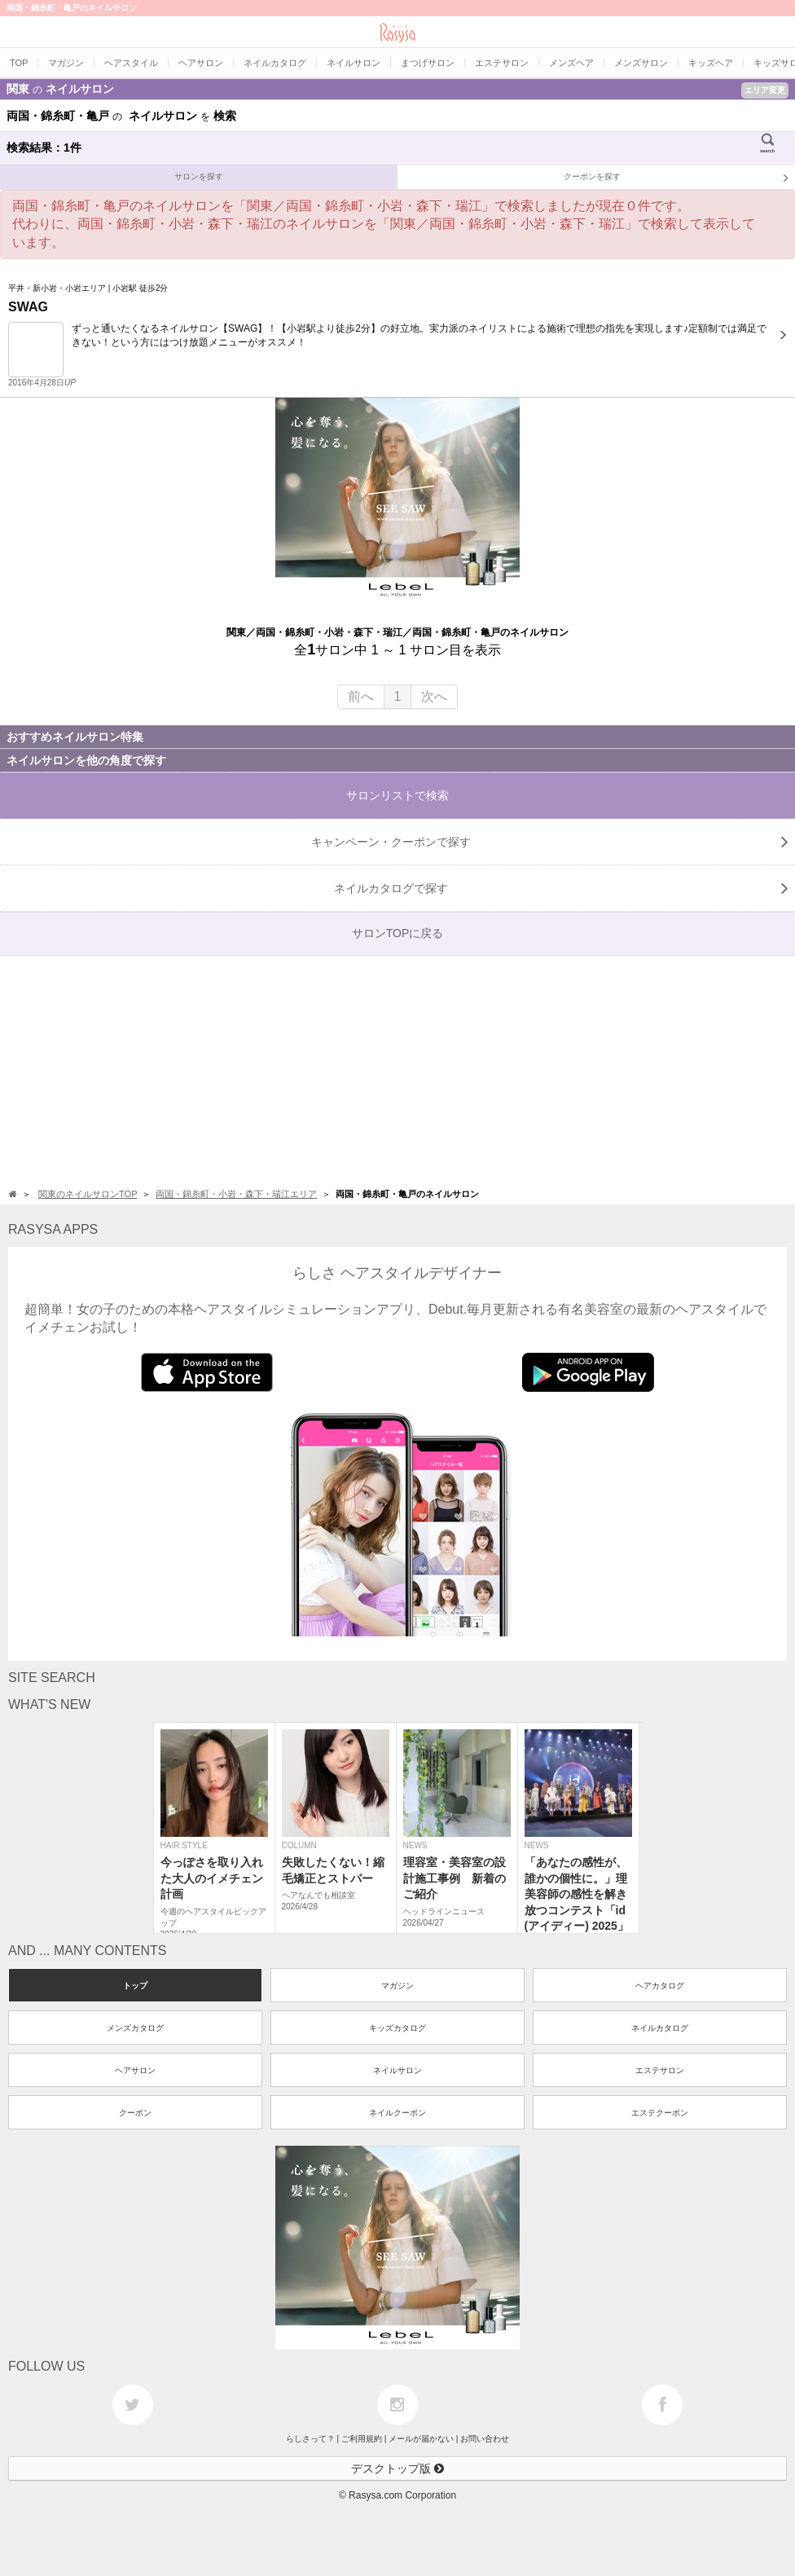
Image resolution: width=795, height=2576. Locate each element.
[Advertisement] (397, 1070)
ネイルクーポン (397, 2112)
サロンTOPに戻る (398, 933)
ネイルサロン (397, 2070)
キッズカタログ (397, 2027)
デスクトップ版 (397, 2468)
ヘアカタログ (659, 1985)
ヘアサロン (135, 2070)
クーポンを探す (676, 178)
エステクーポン (659, 2112)
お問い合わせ (484, 2438)
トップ (135, 1985)
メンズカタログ (135, 2027)
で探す (561, 888)
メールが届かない (421, 2438)
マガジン (397, 1985)
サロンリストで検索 (397, 795)
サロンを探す (198, 176)
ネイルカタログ (659, 2027)
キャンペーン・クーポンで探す (549, 842)
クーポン (135, 2112)
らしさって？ (310, 2438)
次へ (434, 696)
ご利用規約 (361, 2438)
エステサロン (659, 2070)
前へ (361, 696)
